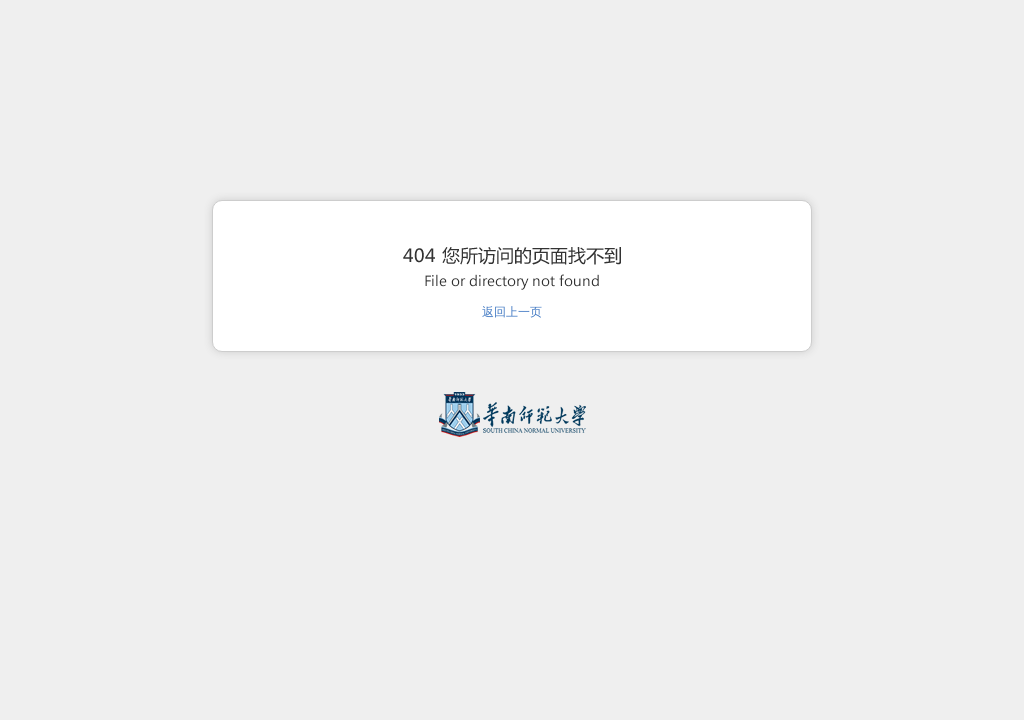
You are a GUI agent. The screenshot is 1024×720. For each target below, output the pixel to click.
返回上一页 (512, 312)
